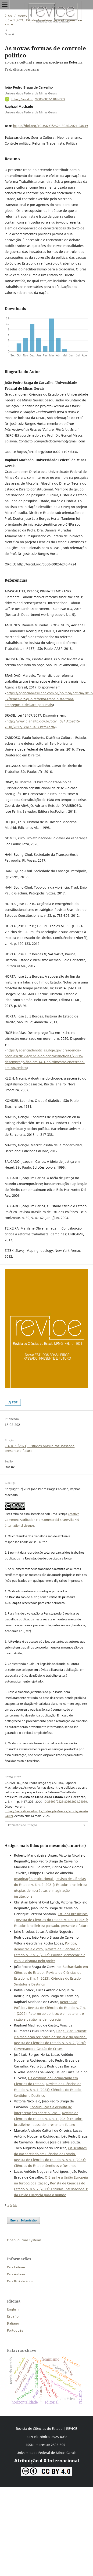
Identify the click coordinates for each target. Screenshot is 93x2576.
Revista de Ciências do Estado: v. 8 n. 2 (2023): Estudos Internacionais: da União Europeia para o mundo (51, 2189)
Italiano (13, 2323)
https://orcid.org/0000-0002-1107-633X (38, 99)
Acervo (23, 15)
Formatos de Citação (22, 1825)
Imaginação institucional (34, 1879)
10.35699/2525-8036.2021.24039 (65, 1801)
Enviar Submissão (23, 2220)
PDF (14, 1402)
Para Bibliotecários (20, 2281)
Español (13, 2316)
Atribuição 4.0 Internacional (46, 2460)
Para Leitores (16, 2267)
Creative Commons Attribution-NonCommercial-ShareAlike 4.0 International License (42, 1520)
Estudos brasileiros (73, 1914)
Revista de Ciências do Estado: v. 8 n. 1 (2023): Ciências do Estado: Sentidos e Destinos (48, 1978)
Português (15, 2330)
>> (15, 2205)
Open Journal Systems (24, 2240)
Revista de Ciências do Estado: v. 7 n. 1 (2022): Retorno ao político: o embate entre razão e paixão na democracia (50, 2013)
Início (8, 15)
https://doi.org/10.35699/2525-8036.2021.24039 (50, 125)
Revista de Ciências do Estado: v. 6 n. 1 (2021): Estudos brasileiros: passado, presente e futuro (48, 2119)
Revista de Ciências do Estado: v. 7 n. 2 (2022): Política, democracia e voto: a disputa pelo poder (49, 1955)
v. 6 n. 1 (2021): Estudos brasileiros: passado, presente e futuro (43, 22)
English (13, 2309)
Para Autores (16, 2274)
